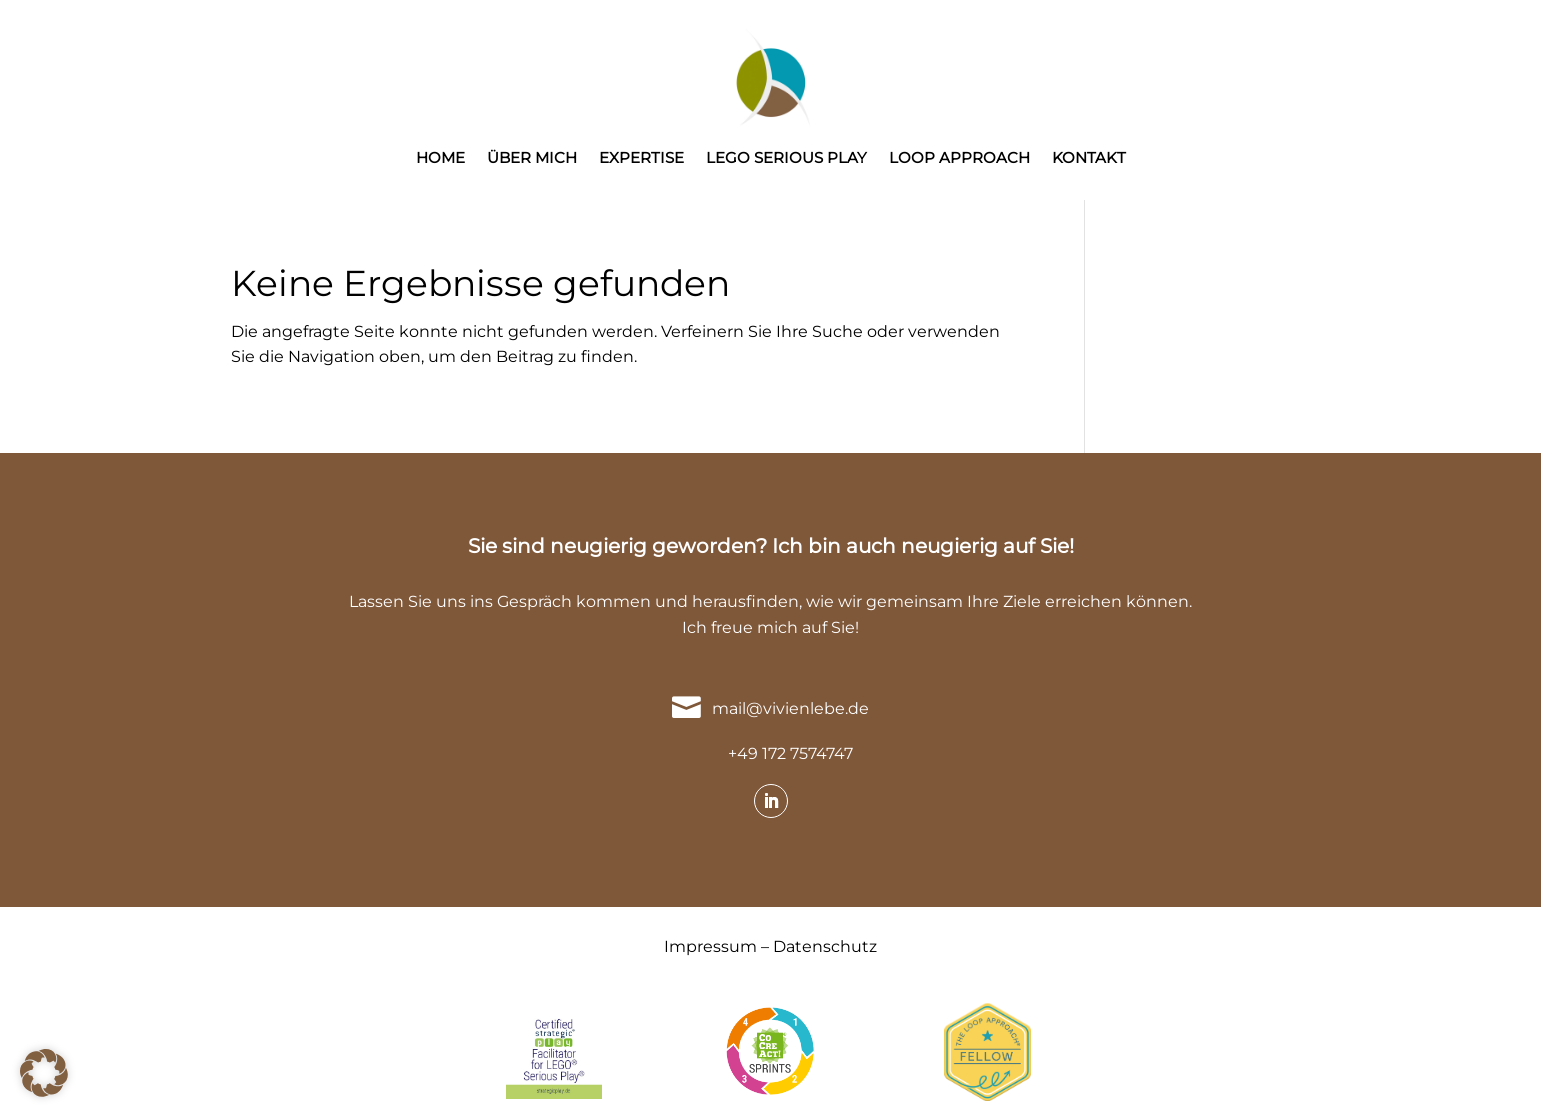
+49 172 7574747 (790, 753)
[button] (44, 1073)
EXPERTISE (641, 159)
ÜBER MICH (532, 159)
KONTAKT (1089, 159)
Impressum (710, 946)
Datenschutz (825, 946)
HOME (440, 159)
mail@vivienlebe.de (790, 708)
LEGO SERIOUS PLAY (786, 159)
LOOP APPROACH (959, 159)
